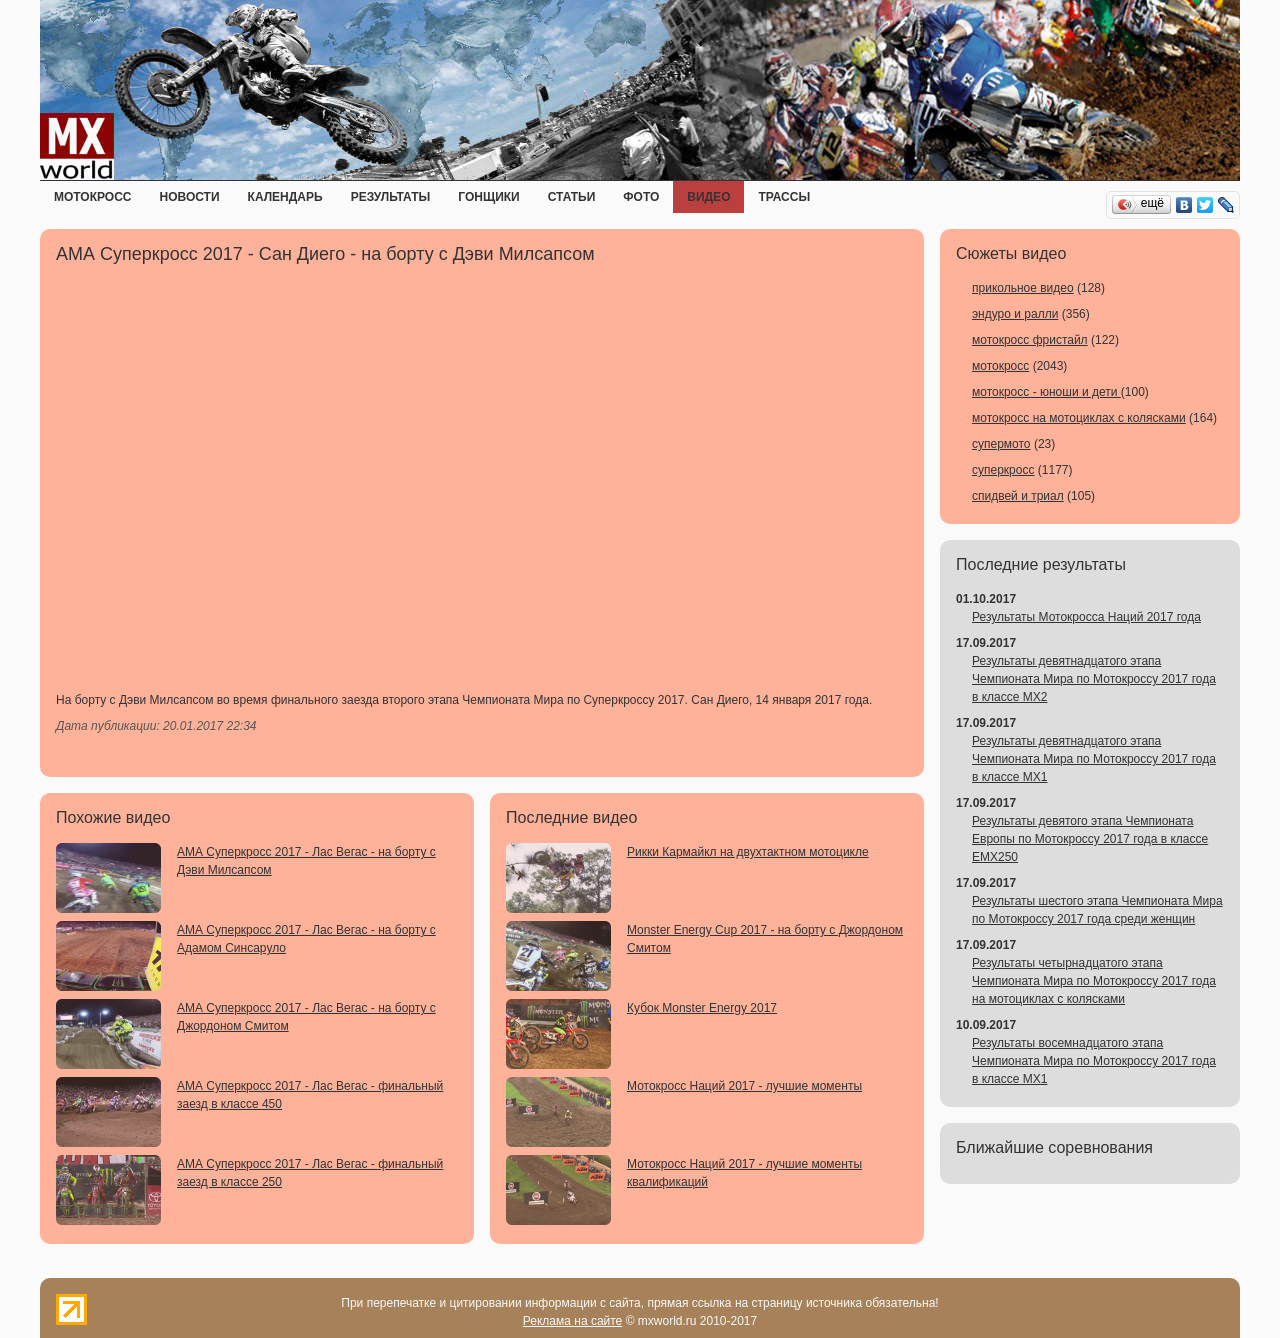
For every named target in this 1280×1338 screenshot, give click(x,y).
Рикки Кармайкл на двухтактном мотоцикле (748, 852)
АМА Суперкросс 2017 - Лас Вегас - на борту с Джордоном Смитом (306, 1017)
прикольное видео (1023, 288)
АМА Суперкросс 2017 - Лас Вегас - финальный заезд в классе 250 (310, 1173)
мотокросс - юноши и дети (1046, 392)
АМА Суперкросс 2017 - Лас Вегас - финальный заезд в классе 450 (310, 1095)
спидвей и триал (1018, 496)
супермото (1001, 444)
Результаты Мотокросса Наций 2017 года (1086, 617)
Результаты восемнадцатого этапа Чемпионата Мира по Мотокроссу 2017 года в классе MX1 (1094, 1061)
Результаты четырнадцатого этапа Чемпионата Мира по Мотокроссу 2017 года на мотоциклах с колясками (1094, 981)
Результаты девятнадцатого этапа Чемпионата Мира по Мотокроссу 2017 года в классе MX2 (1094, 679)
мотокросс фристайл (1030, 340)
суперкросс (1003, 470)
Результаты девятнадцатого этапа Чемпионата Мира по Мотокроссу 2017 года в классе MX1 (1094, 759)
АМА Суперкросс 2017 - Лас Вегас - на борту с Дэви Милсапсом (306, 861)
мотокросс (1000, 366)
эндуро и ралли (1015, 314)
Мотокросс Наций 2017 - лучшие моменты (744, 1086)
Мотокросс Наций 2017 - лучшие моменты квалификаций (744, 1173)
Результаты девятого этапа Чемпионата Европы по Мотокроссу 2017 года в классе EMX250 (1090, 839)
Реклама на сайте (573, 1321)
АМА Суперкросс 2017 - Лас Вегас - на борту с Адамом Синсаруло (306, 939)
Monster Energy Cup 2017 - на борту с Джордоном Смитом (765, 939)
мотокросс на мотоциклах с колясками (1079, 418)
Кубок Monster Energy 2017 (702, 1008)
